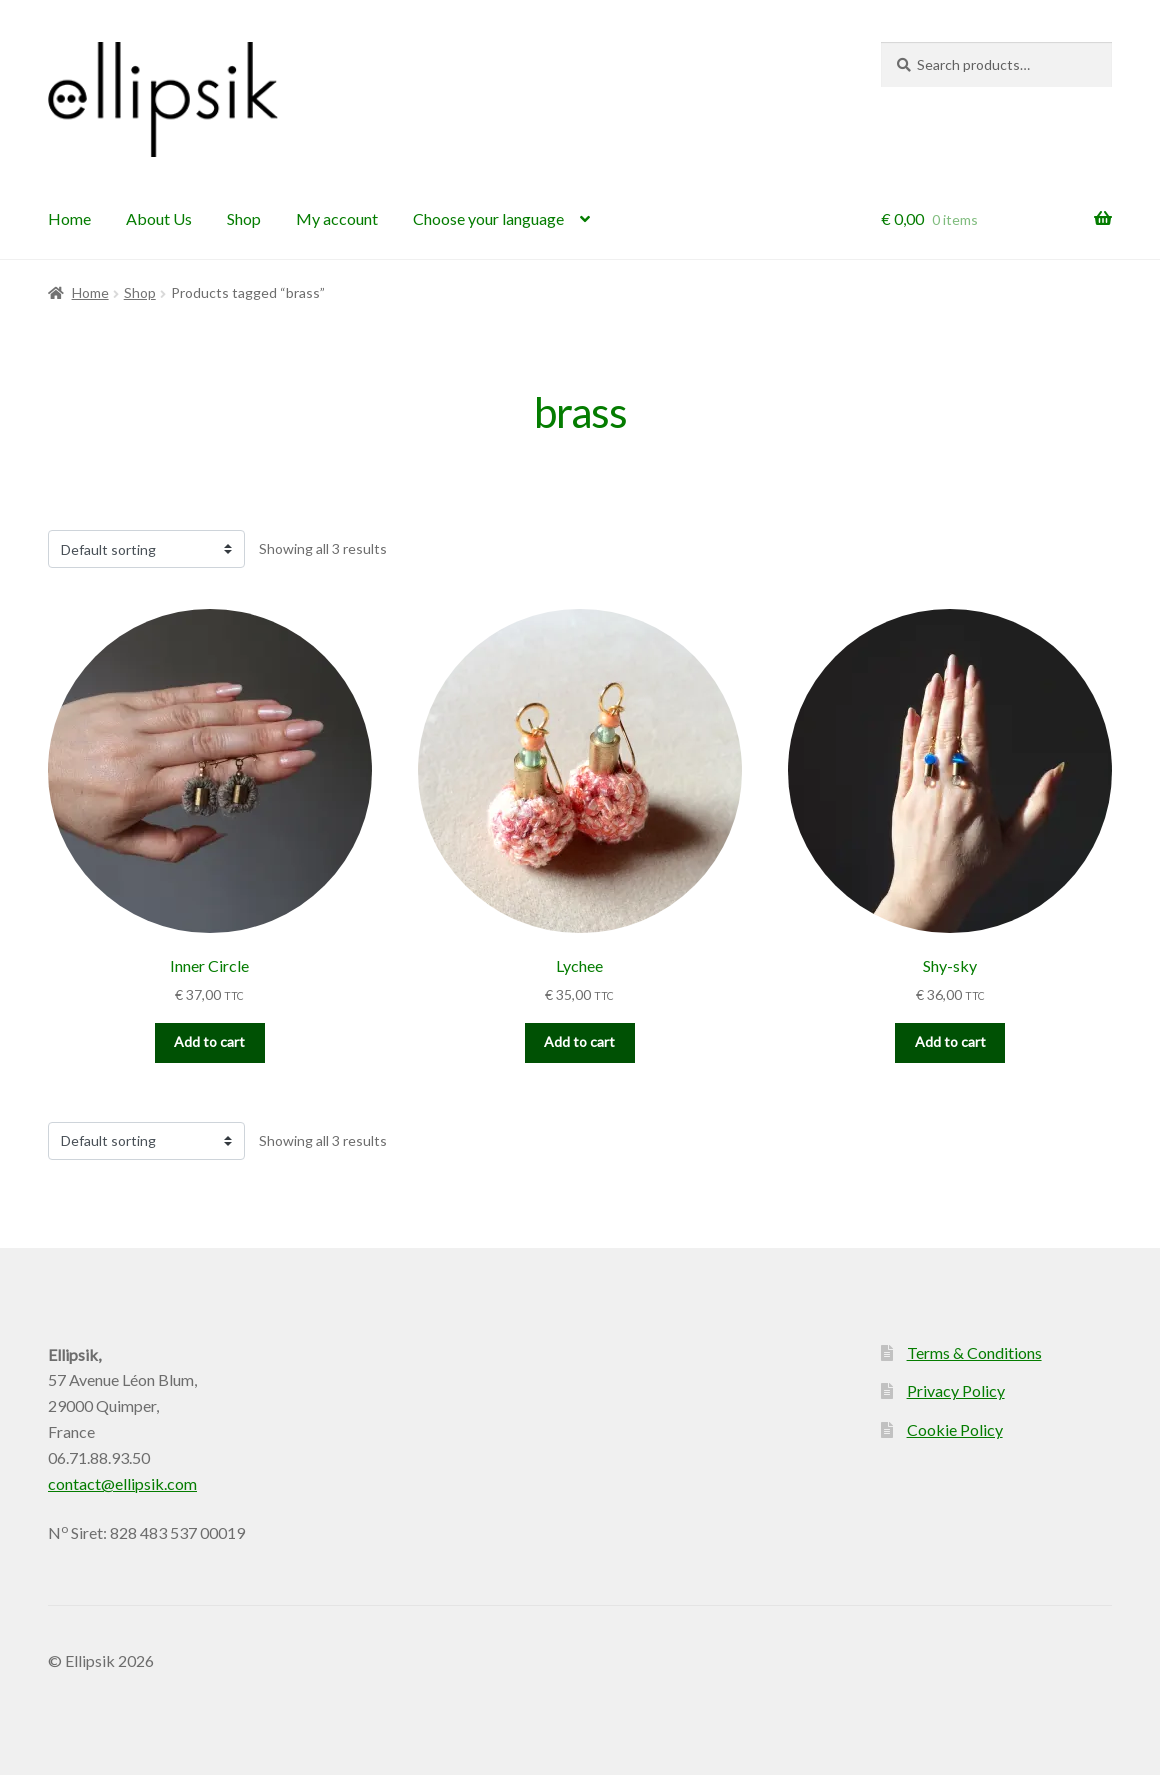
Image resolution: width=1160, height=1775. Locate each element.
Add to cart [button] (209, 1041)
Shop (244, 218)
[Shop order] (146, 549)
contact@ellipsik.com (122, 1483)
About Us (159, 218)
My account (337, 218)
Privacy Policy (956, 1390)
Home (69, 218)
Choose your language (488, 218)
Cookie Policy (955, 1429)
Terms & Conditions (974, 1352)
